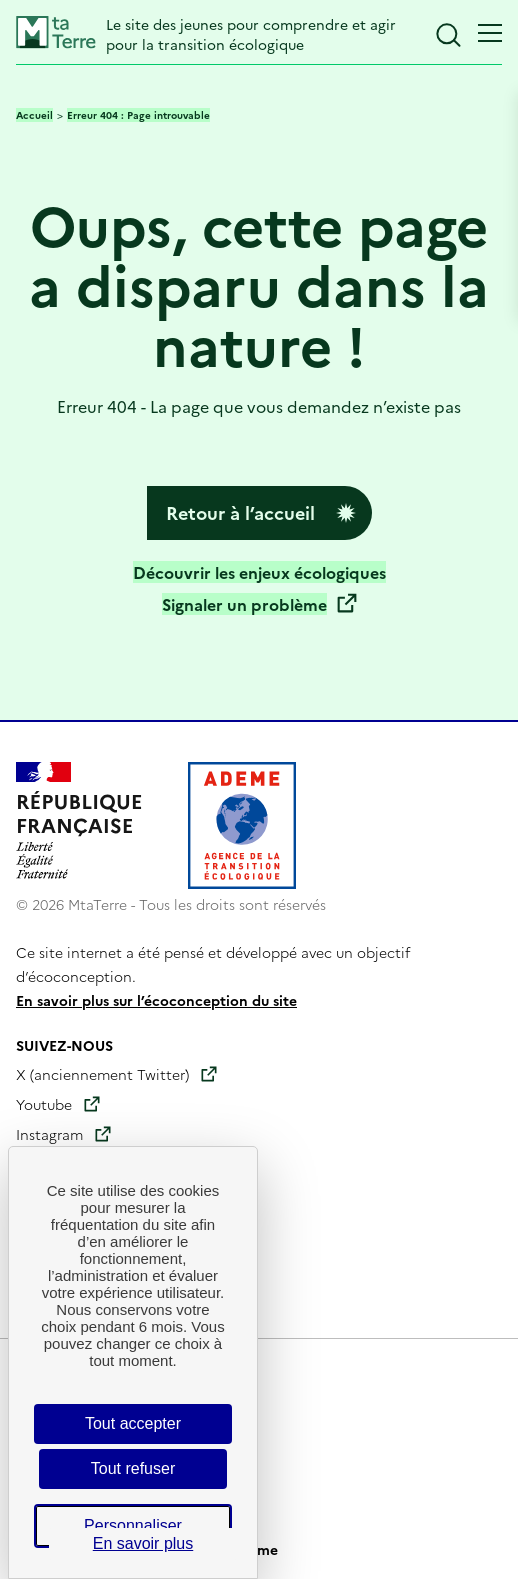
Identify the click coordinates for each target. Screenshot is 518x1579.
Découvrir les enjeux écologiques (259, 572)
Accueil (34, 115)
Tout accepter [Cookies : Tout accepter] (133, 1423)
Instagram (49, 1134)
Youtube (44, 1104)
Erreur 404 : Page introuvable (138, 115)
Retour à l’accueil (240, 512)
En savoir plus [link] (143, 1543)
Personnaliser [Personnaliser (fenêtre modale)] (133, 1525)
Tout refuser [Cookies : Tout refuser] (133, 1468)
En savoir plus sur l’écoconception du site (156, 1000)
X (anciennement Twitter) (102, 1074)
